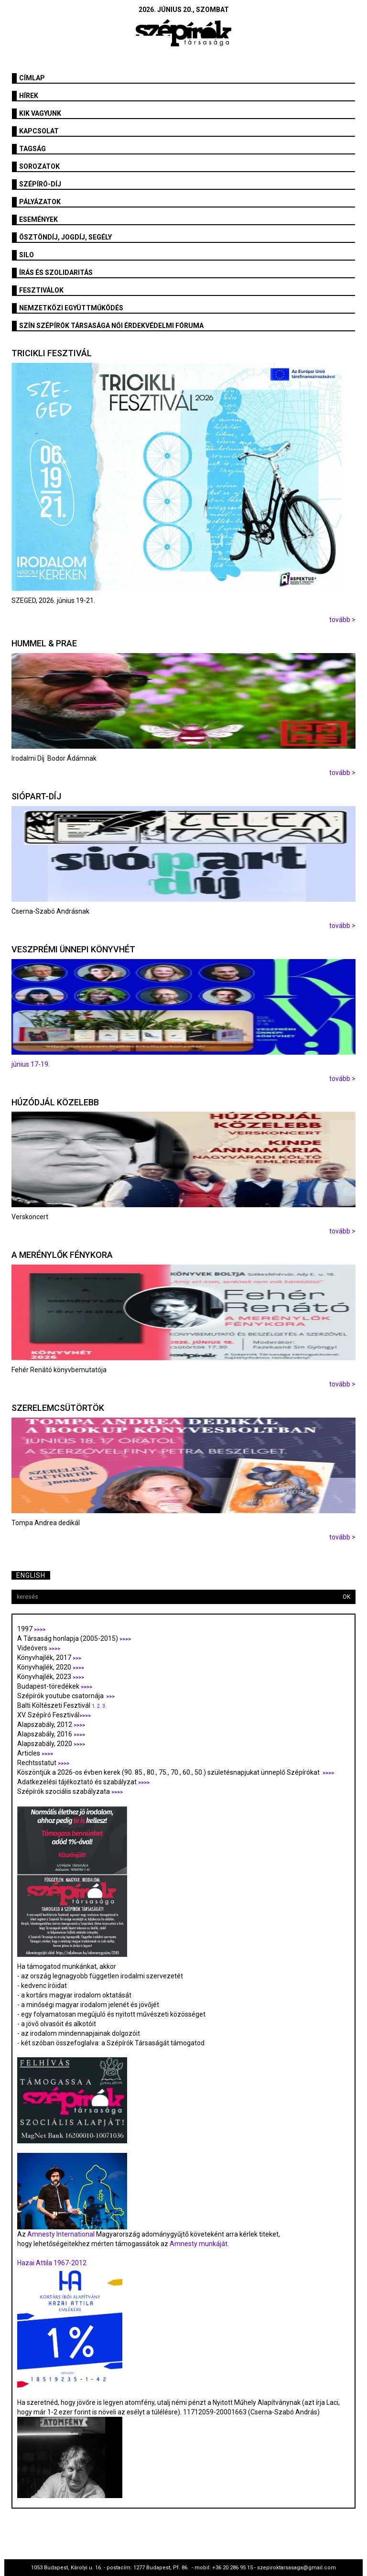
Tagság (32, 149)
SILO (26, 255)
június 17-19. (30, 1064)
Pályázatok (40, 202)
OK (346, 1597)
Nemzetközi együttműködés (71, 308)
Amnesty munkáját (197, 2244)
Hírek (28, 95)
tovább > (342, 619)
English (30, 1575)
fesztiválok (41, 290)
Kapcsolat (39, 131)
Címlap (32, 78)
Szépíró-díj (40, 184)
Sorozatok (39, 166)
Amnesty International (61, 2234)
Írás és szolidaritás (56, 272)
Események (38, 219)
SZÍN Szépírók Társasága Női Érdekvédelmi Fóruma (111, 325)
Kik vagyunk (40, 113)
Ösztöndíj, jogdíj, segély (65, 237)
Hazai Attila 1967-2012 (51, 2263)
